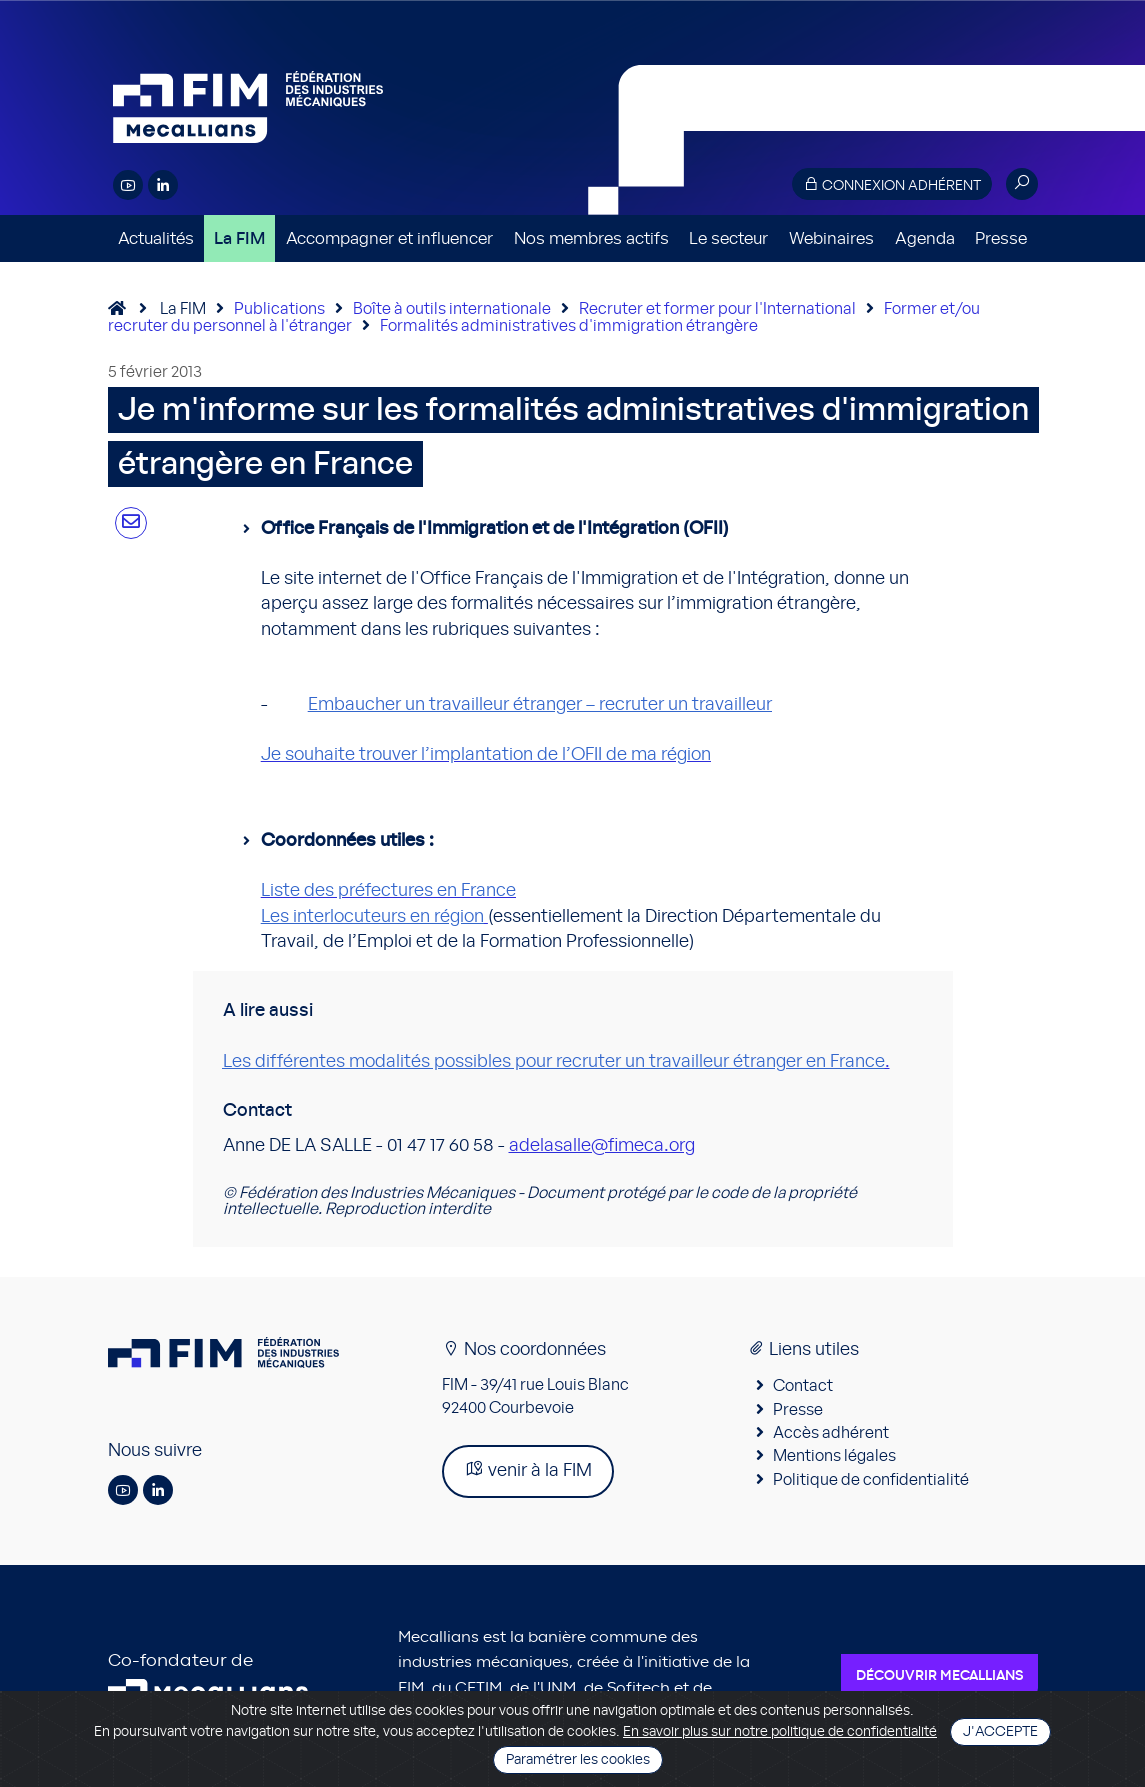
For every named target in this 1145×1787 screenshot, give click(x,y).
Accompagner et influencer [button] (389, 238)
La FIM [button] (239, 238)
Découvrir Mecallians (939, 1676)
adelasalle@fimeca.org (602, 1146)
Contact (803, 1386)
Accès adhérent (831, 1433)
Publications (279, 309)
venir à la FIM (528, 1469)
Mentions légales (834, 1456)
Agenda (925, 238)
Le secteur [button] (728, 238)
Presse (1001, 238)
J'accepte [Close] (1000, 1732)
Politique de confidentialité (871, 1480)
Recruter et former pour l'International (717, 309)
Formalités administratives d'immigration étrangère (569, 326)
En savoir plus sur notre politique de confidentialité (780, 1732)
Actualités (156, 238)
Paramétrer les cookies (578, 1760)
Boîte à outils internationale (452, 309)
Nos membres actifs (591, 238)
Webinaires (831, 238)
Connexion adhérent (892, 184)
